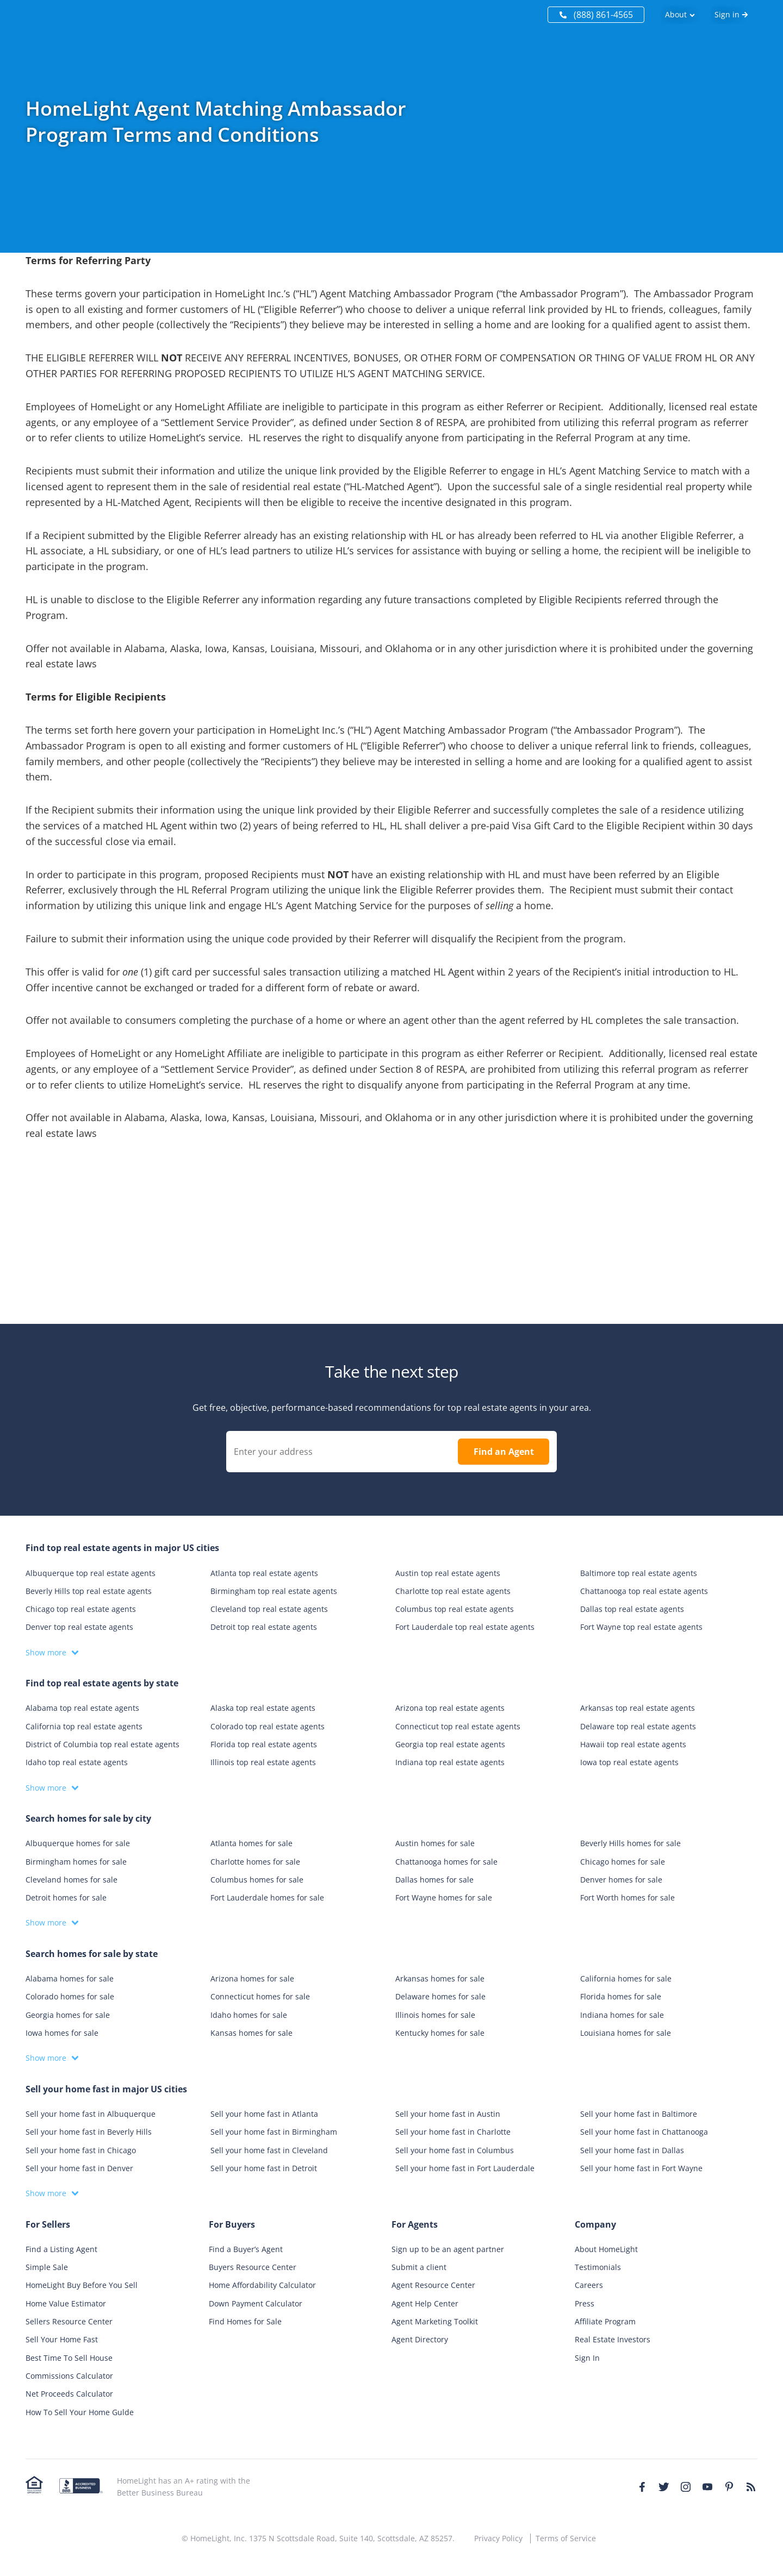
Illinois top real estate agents (263, 1762)
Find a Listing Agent (61, 2249)
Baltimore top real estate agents (638, 1573)
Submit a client (418, 2267)
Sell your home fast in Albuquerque (91, 2114)
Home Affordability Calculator (262, 2285)
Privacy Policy (498, 2538)
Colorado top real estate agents (267, 1726)
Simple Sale (47, 2267)
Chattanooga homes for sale (446, 1861)
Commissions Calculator (69, 2376)
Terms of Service (566, 2538)
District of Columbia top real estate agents (102, 1744)
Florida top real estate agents (263, 1744)
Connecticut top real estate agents (457, 1726)
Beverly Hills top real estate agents (89, 1591)
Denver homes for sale (621, 1879)
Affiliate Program (605, 2321)
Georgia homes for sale (68, 2015)
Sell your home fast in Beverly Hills (89, 2132)
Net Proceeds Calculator (69, 2394)
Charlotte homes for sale (255, 1861)
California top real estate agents (84, 1726)
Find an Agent (504, 1452)
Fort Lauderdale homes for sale (267, 1897)
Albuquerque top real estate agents (91, 1573)
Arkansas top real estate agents (637, 1708)
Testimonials (598, 2267)
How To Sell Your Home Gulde (80, 2412)
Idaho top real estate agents (77, 1762)
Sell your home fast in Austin (447, 2114)
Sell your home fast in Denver (79, 2168)
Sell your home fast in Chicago (81, 2150)
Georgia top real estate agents (450, 1744)
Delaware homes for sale (440, 1996)
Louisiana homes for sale (625, 2033)
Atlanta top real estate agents (264, 1573)
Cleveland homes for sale (71, 1879)
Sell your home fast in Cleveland (269, 2150)
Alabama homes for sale (70, 1978)
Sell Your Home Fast (62, 2339)
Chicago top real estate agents (81, 1609)
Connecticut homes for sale (260, 1996)
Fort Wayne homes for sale (443, 1897)
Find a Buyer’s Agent (246, 2249)
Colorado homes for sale (70, 1996)
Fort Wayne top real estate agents (641, 1627)
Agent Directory (419, 2339)
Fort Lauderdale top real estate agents (465, 1627)
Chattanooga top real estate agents (644, 1591)
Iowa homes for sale (62, 2033)
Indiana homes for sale (622, 2015)
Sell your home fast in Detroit (263, 2168)
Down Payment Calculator (255, 2303)
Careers (589, 2285)
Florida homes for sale (620, 1996)
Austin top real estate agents (447, 1573)
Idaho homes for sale (248, 2015)
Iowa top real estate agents (629, 1762)
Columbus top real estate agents (454, 1609)
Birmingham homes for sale (76, 1861)
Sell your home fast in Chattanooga (644, 2132)
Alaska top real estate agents (262, 1708)
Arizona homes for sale (252, 1978)
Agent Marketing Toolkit (434, 2321)
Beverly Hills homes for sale (630, 1843)
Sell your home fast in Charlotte (453, 2132)
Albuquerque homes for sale (78, 1843)
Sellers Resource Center (69, 2321)
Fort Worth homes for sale (627, 1897)
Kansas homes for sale (251, 2033)
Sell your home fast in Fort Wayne (641, 2168)
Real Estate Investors (612, 2339)
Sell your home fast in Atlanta (264, 2114)
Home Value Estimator (66, 2303)
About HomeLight (606, 2249)
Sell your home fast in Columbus (454, 2150)
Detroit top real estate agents (263, 1627)
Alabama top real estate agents (82, 1708)
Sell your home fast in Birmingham (273, 2132)
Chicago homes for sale (622, 1861)
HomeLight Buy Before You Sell (82, 2285)
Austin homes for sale (435, 1843)
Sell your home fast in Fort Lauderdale (465, 2168)
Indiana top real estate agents (450, 1762)
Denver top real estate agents (79, 1627)
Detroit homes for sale (66, 1897)
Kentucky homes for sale (439, 2033)
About (676, 14)
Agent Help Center (424, 2303)
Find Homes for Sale (245, 2321)
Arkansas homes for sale (439, 1978)
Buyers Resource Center (252, 2267)
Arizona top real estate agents (450, 1708)
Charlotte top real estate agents (453, 1591)
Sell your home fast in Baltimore (638, 2114)
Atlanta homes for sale (251, 1843)
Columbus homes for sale (256, 1879)
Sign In (587, 2358)
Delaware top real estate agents (638, 1726)
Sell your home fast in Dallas (632, 2150)
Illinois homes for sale (435, 2015)
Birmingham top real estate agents (273, 1591)
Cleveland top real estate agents (269, 1609)
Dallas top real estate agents (632, 1609)
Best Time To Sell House (69, 2358)
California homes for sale (626, 1978)
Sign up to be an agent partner (447, 2249)
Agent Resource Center (433, 2285)
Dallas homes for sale (434, 1879)
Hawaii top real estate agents (633, 1744)
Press (584, 2303)
